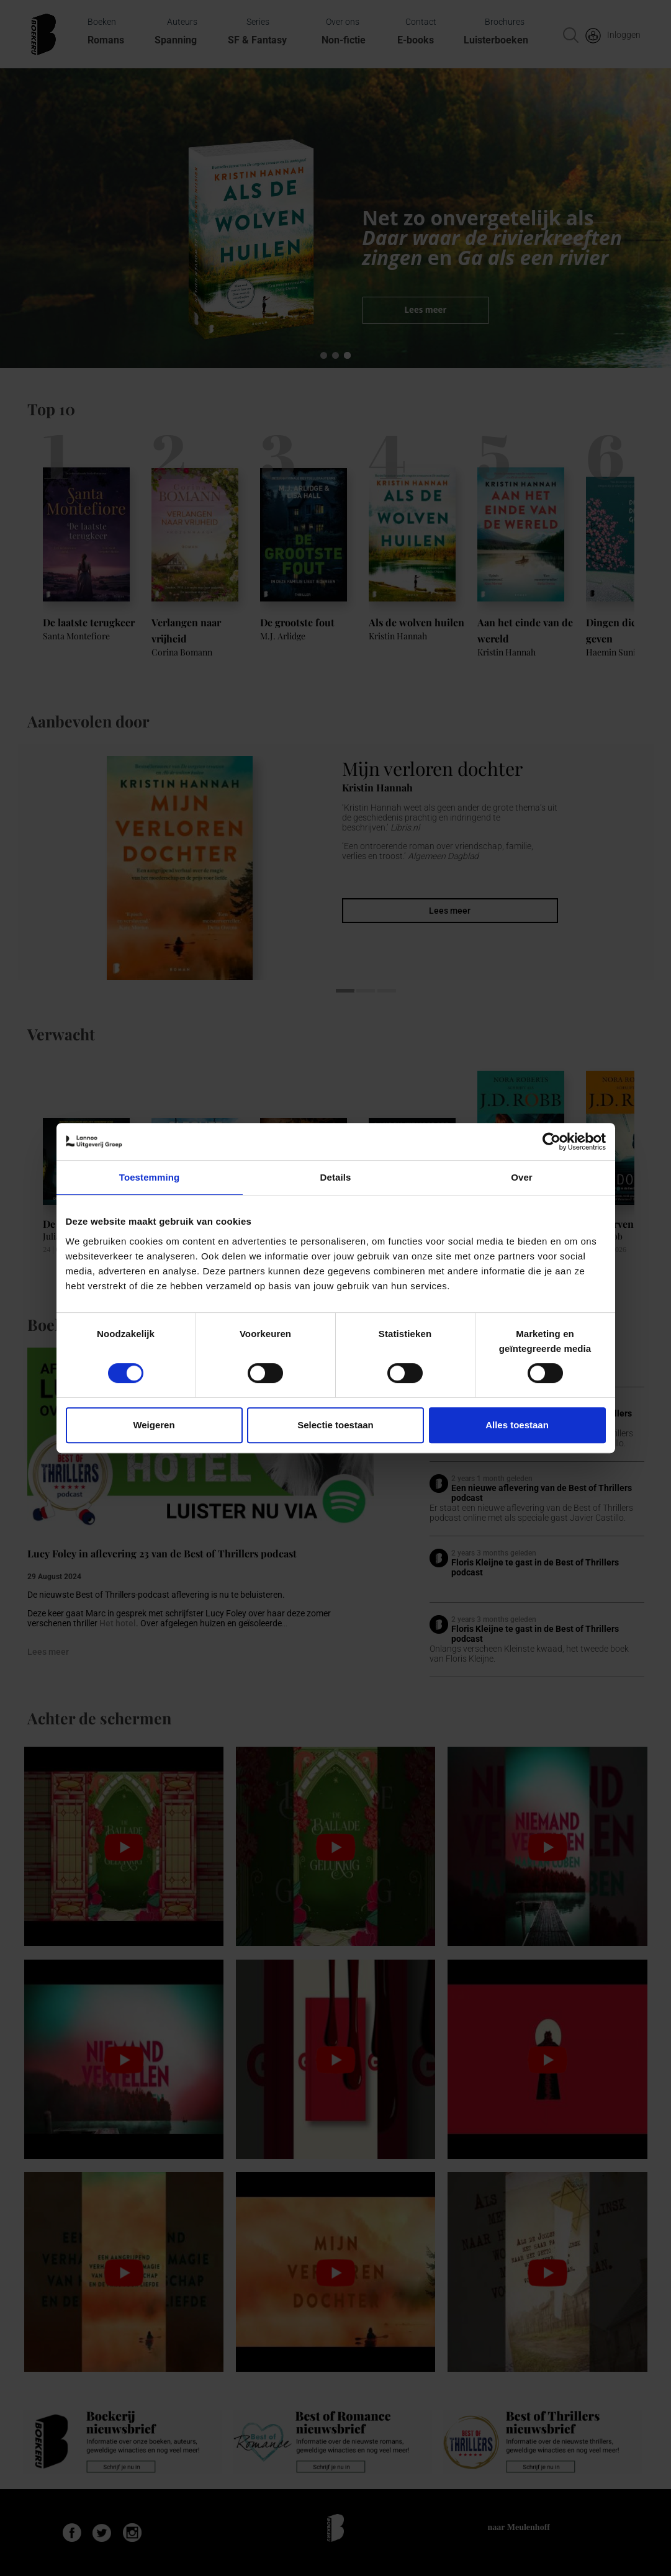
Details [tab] (335, 1177)
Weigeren (153, 1425)
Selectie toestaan (335, 1425)
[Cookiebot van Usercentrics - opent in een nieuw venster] (551, 1141)
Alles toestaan (517, 1425)
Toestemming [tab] (149, 1177)
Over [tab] (522, 1177)
